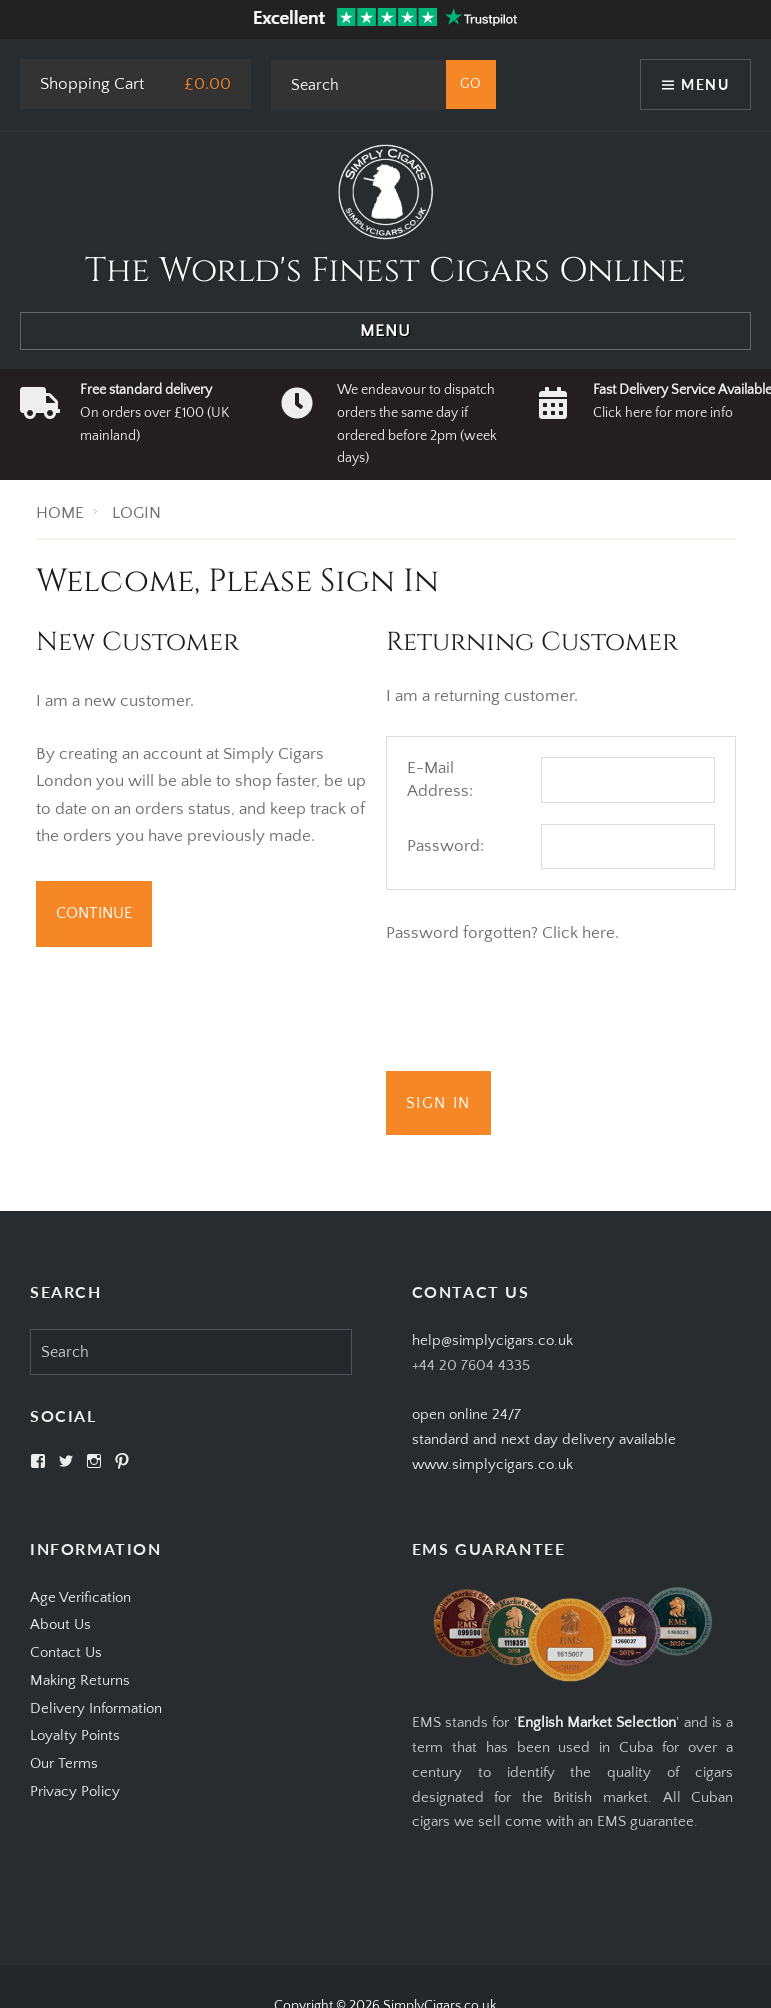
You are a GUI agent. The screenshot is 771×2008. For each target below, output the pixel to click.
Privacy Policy (75, 1791)
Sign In (438, 1103)
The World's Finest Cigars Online (385, 271)
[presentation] (538, 1012)
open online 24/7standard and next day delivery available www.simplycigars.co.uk (544, 1439)
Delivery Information (96, 1708)
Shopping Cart (92, 84)
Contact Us (66, 1652)
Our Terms (64, 1763)
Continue (94, 913)
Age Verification (80, 1597)
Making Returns (80, 1680)
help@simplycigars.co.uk (492, 1340)
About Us (60, 1624)
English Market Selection (597, 1722)
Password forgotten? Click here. (502, 933)
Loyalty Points (75, 1735)
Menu (705, 84)
